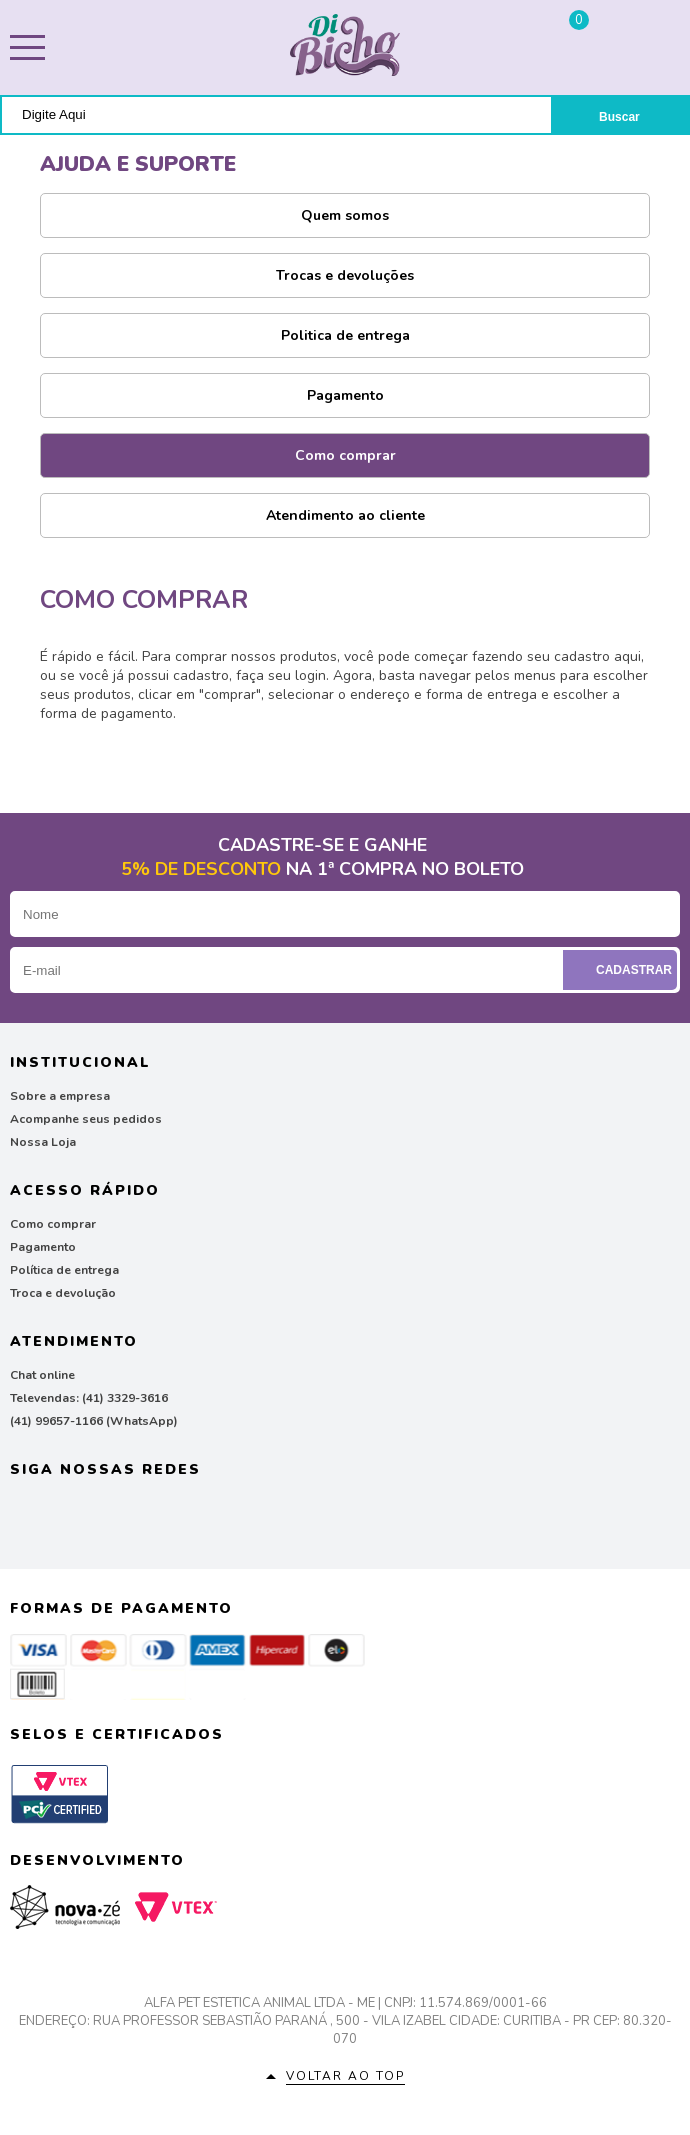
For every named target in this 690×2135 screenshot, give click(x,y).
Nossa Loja (43, 1142)
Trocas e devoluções (345, 275)
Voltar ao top (345, 2076)
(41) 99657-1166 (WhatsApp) (94, 1421)
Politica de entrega (345, 335)
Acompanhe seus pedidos (86, 1119)
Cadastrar (622, 970)
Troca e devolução (63, 1293)
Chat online (42, 1375)
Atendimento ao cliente (345, 515)
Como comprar (345, 455)
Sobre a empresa (60, 1096)
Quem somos (345, 215)
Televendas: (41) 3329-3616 (89, 1398)
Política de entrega (64, 1270)
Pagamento (345, 395)
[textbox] (276, 114)
